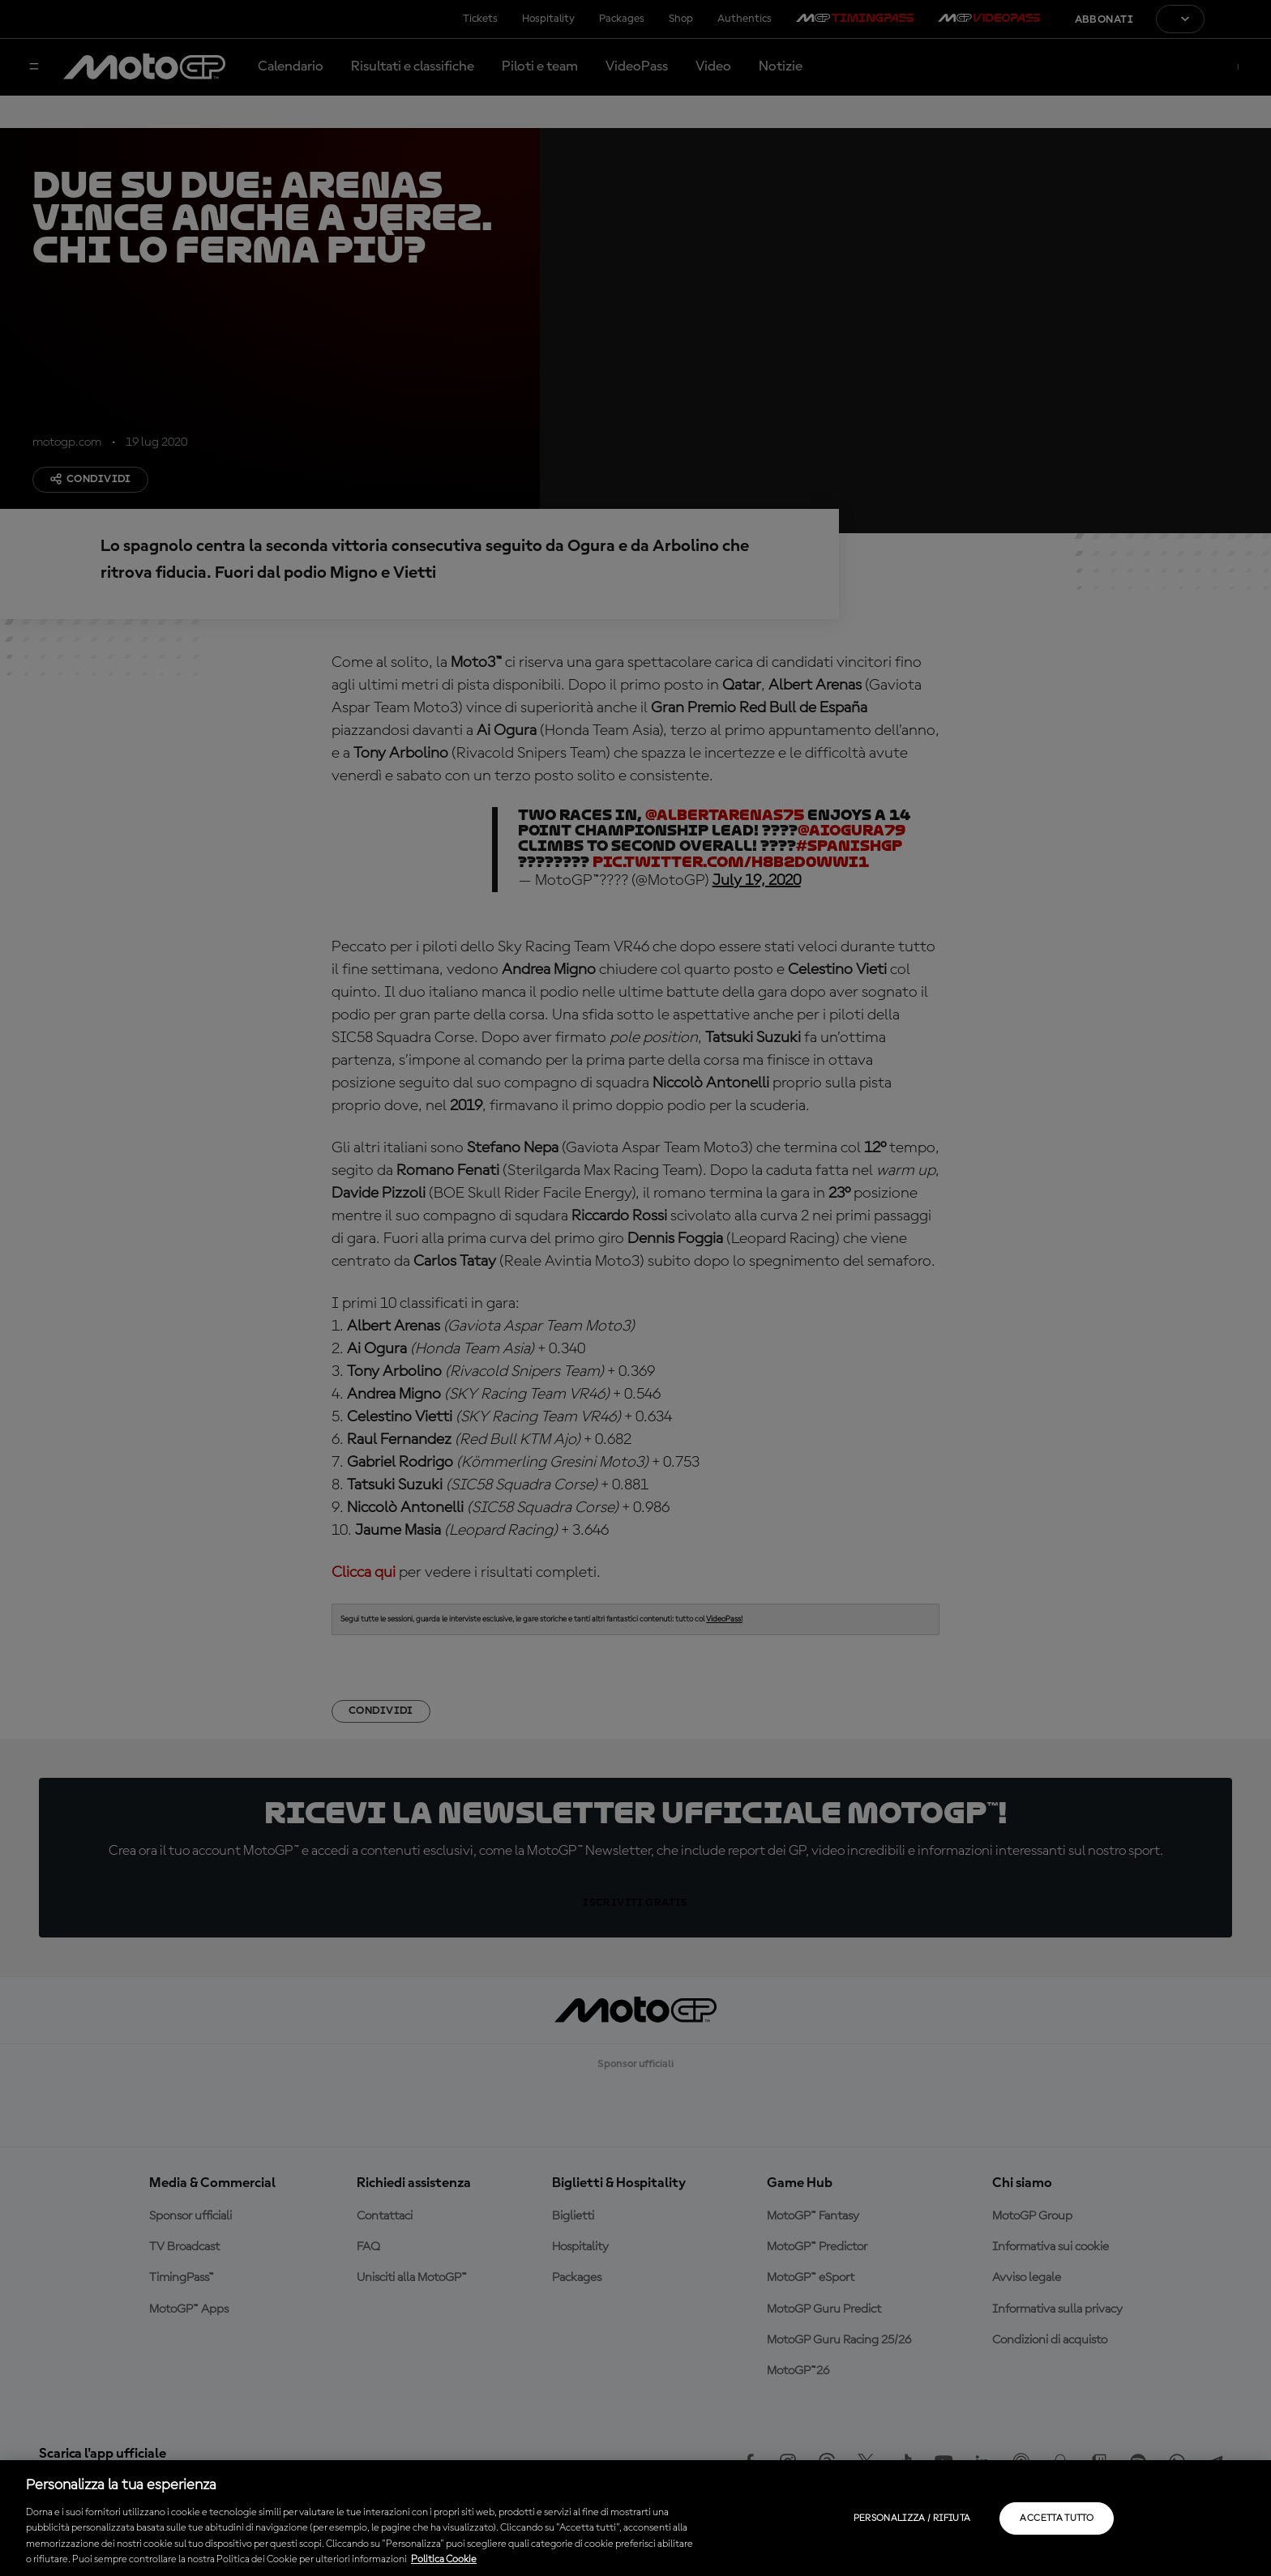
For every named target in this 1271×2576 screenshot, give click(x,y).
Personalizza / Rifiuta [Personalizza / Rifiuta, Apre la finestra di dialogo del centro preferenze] (912, 2518)
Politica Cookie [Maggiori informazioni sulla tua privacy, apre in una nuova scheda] (444, 2559)
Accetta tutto (1056, 2518)
